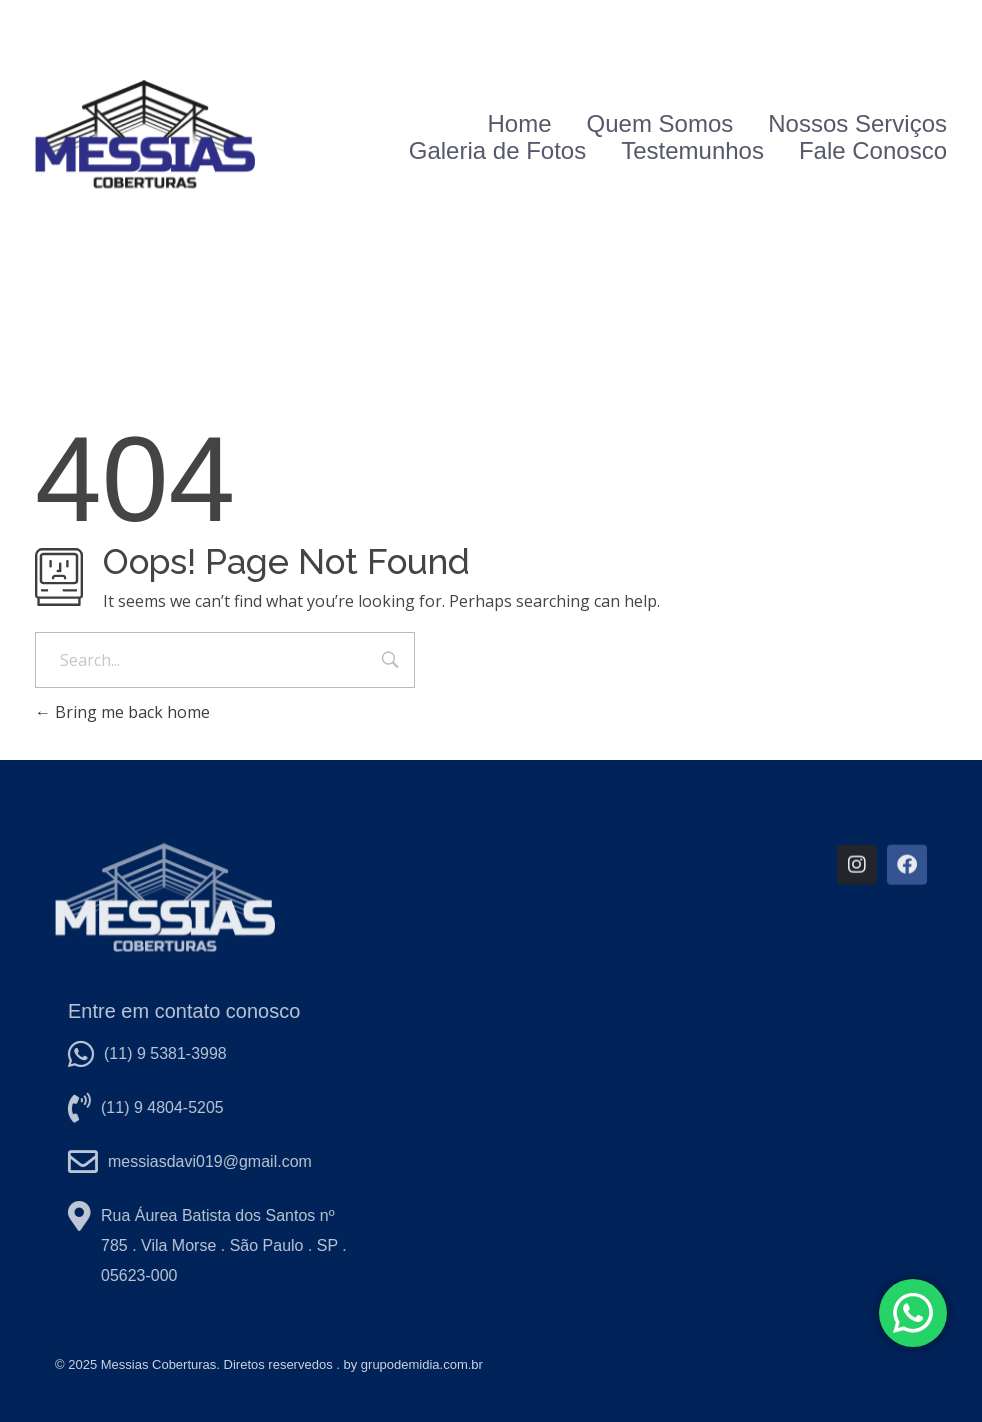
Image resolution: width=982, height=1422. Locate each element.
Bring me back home (122, 712)
